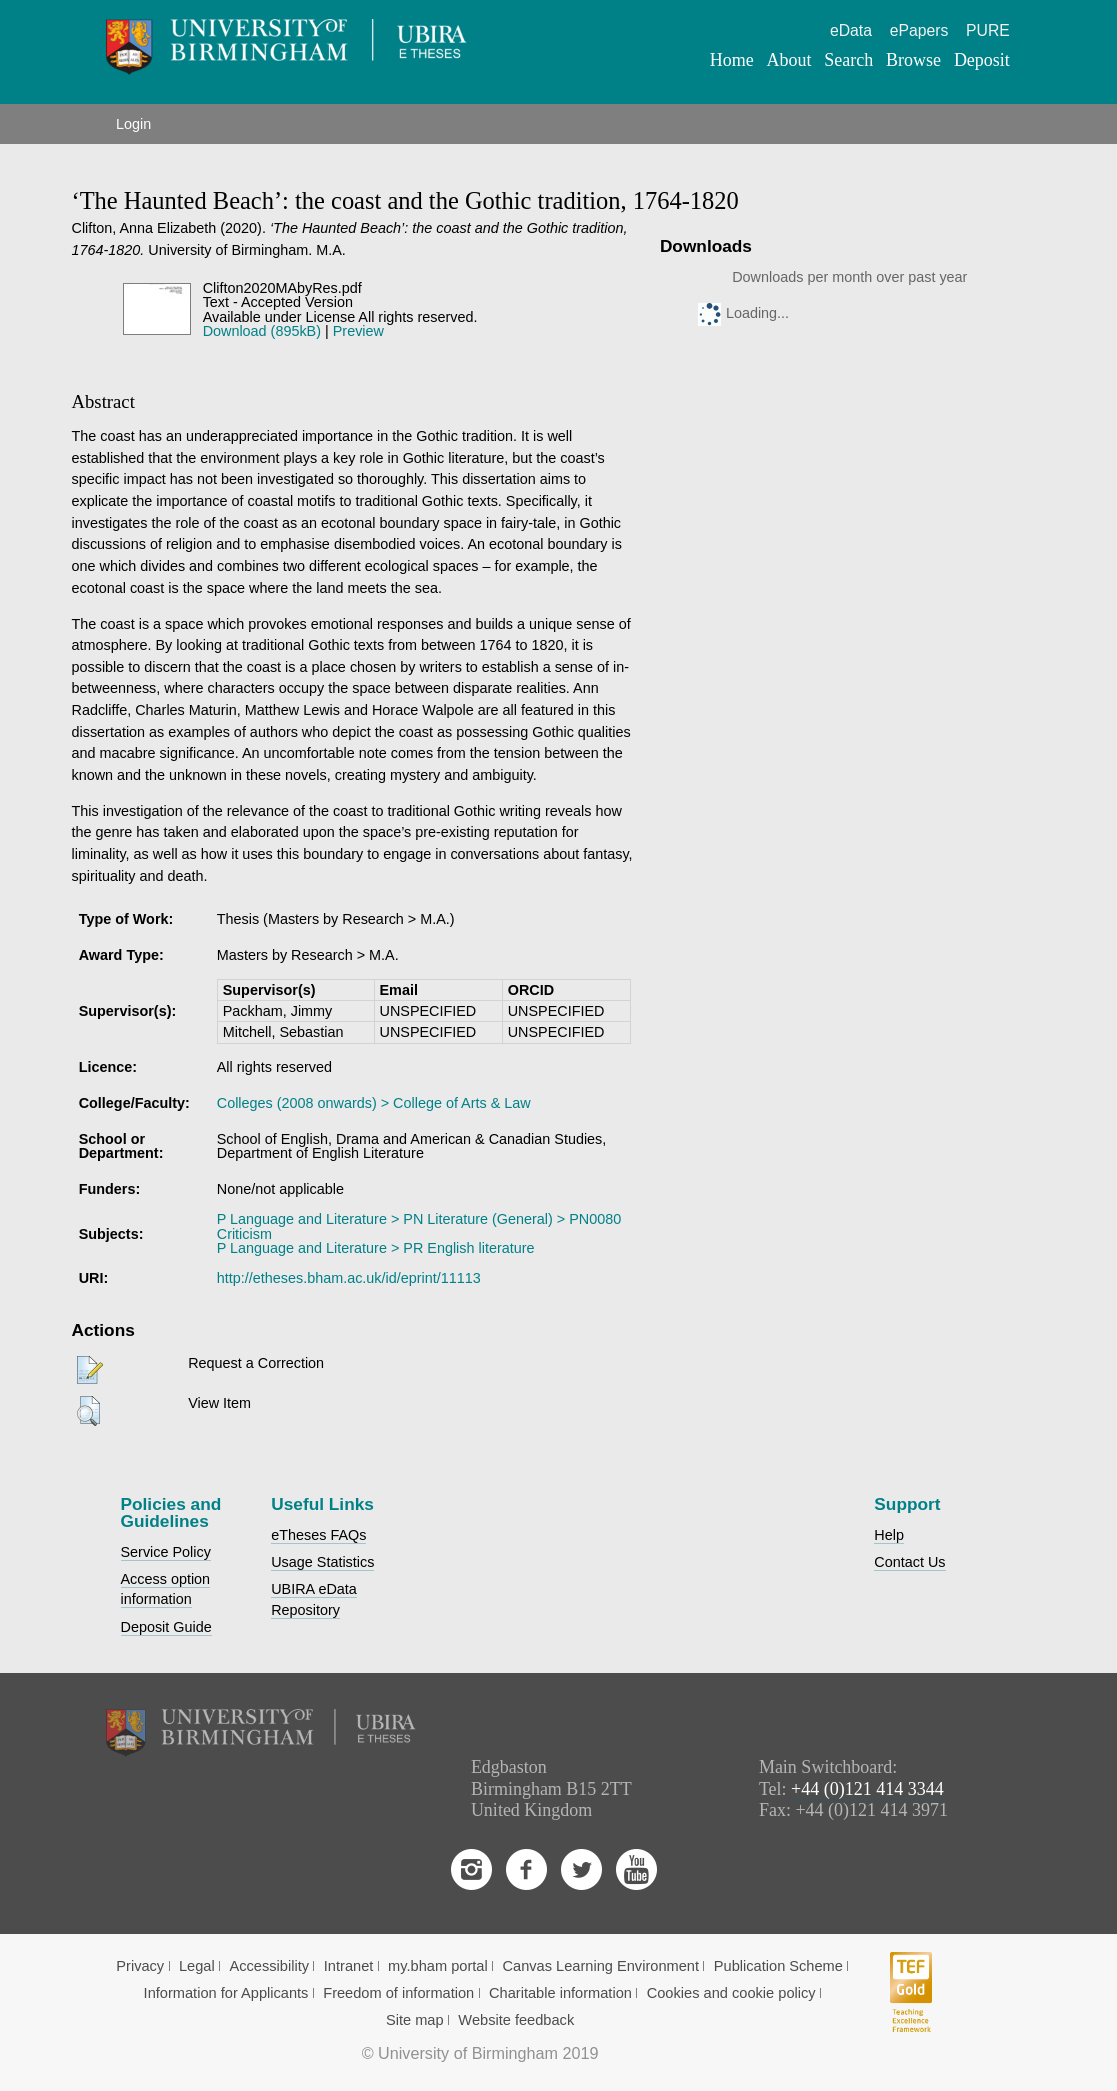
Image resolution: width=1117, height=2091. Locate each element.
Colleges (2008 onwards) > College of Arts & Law (374, 1103)
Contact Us (909, 1562)
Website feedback (516, 2020)
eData (851, 30)
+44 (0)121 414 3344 (867, 1789)
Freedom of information (398, 1993)
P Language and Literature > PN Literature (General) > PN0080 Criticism (419, 1226)
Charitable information (560, 1993)
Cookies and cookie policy (731, 1993)
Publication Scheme (778, 1966)
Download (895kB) (262, 331)
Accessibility (269, 1966)
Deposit (982, 60)
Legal (197, 1966)
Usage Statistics (322, 1562)
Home (732, 60)
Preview (358, 331)
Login (133, 124)
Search (848, 60)
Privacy (140, 1966)
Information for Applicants (226, 1993)
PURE (988, 30)
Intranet (349, 1966)
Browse (913, 60)
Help (889, 1535)
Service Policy (166, 1552)
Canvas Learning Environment (600, 1966)
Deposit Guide (166, 1627)
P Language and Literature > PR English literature (376, 1248)
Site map (415, 2020)
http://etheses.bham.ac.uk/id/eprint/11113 (349, 1278)
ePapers (919, 30)
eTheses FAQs (318, 1535)
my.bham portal (438, 1966)
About (789, 60)
